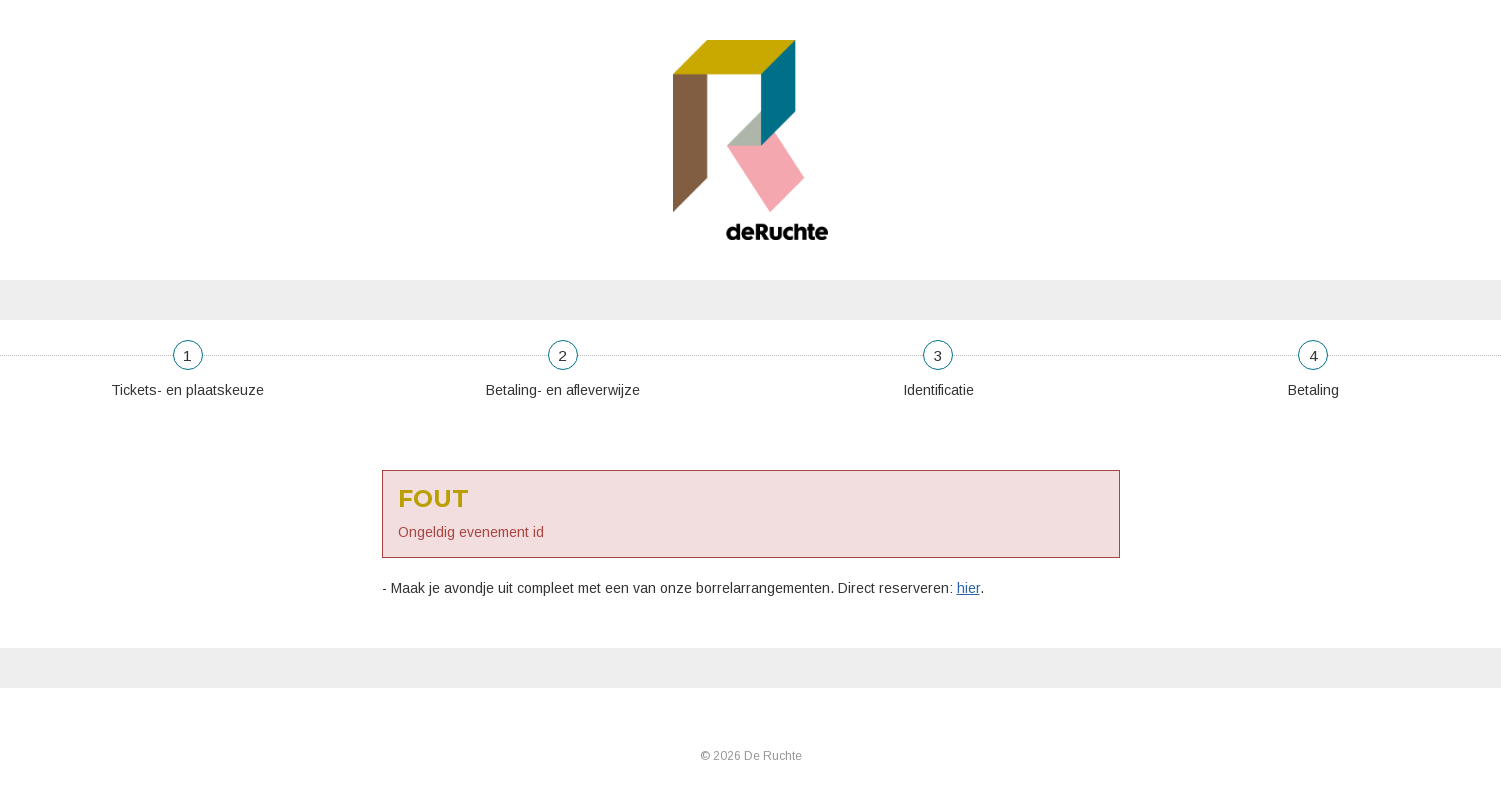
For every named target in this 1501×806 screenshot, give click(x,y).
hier (968, 588)
